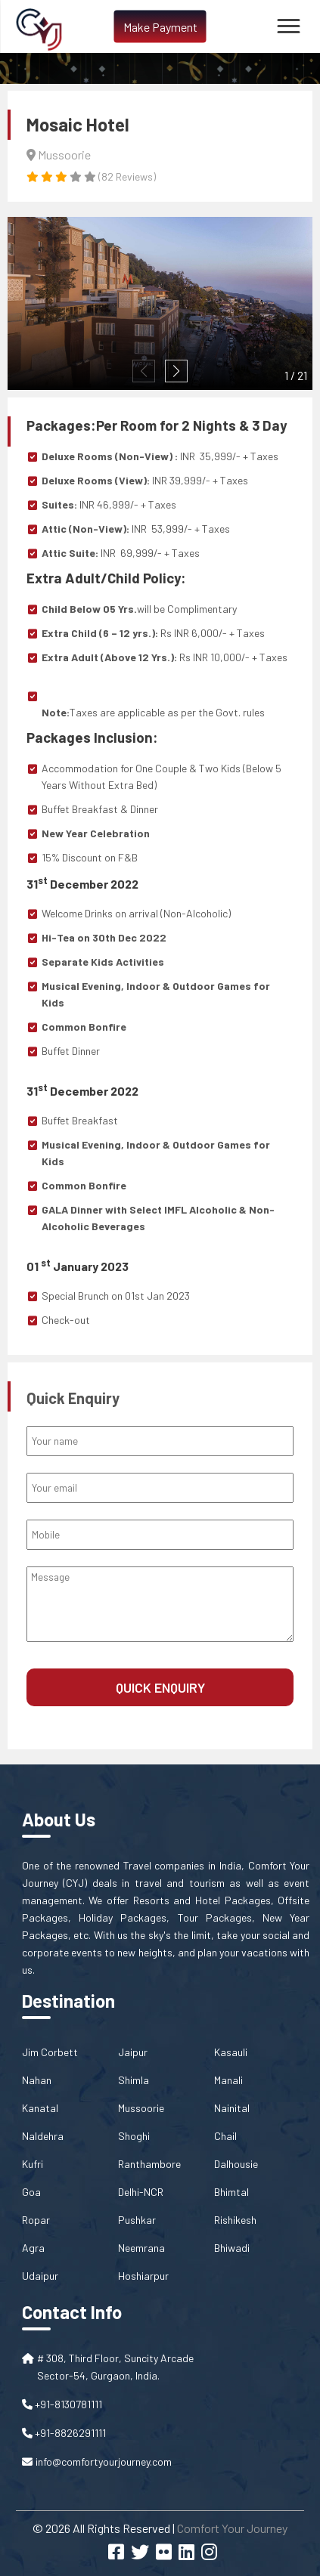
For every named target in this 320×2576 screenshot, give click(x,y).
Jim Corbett (50, 2052)
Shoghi (134, 2135)
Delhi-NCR (140, 2191)
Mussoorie (141, 2107)
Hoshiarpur (143, 2275)
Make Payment (160, 27)
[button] (176, 371)
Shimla (133, 2079)
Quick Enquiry (160, 1687)
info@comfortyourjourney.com (104, 2461)
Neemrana (141, 2247)
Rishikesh (235, 2219)
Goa (31, 2191)
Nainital (232, 2107)
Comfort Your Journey (232, 2528)
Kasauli (230, 2052)
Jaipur (133, 2052)
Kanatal (40, 2107)
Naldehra (43, 2135)
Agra (33, 2247)
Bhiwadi (232, 2247)
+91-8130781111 (62, 2404)
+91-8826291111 (64, 2432)
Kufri (32, 2163)
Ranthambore (149, 2163)
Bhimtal (231, 2191)
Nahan (36, 2079)
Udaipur (40, 2275)
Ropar (36, 2219)
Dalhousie (236, 2163)
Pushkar (137, 2219)
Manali (228, 2079)
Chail (225, 2135)
